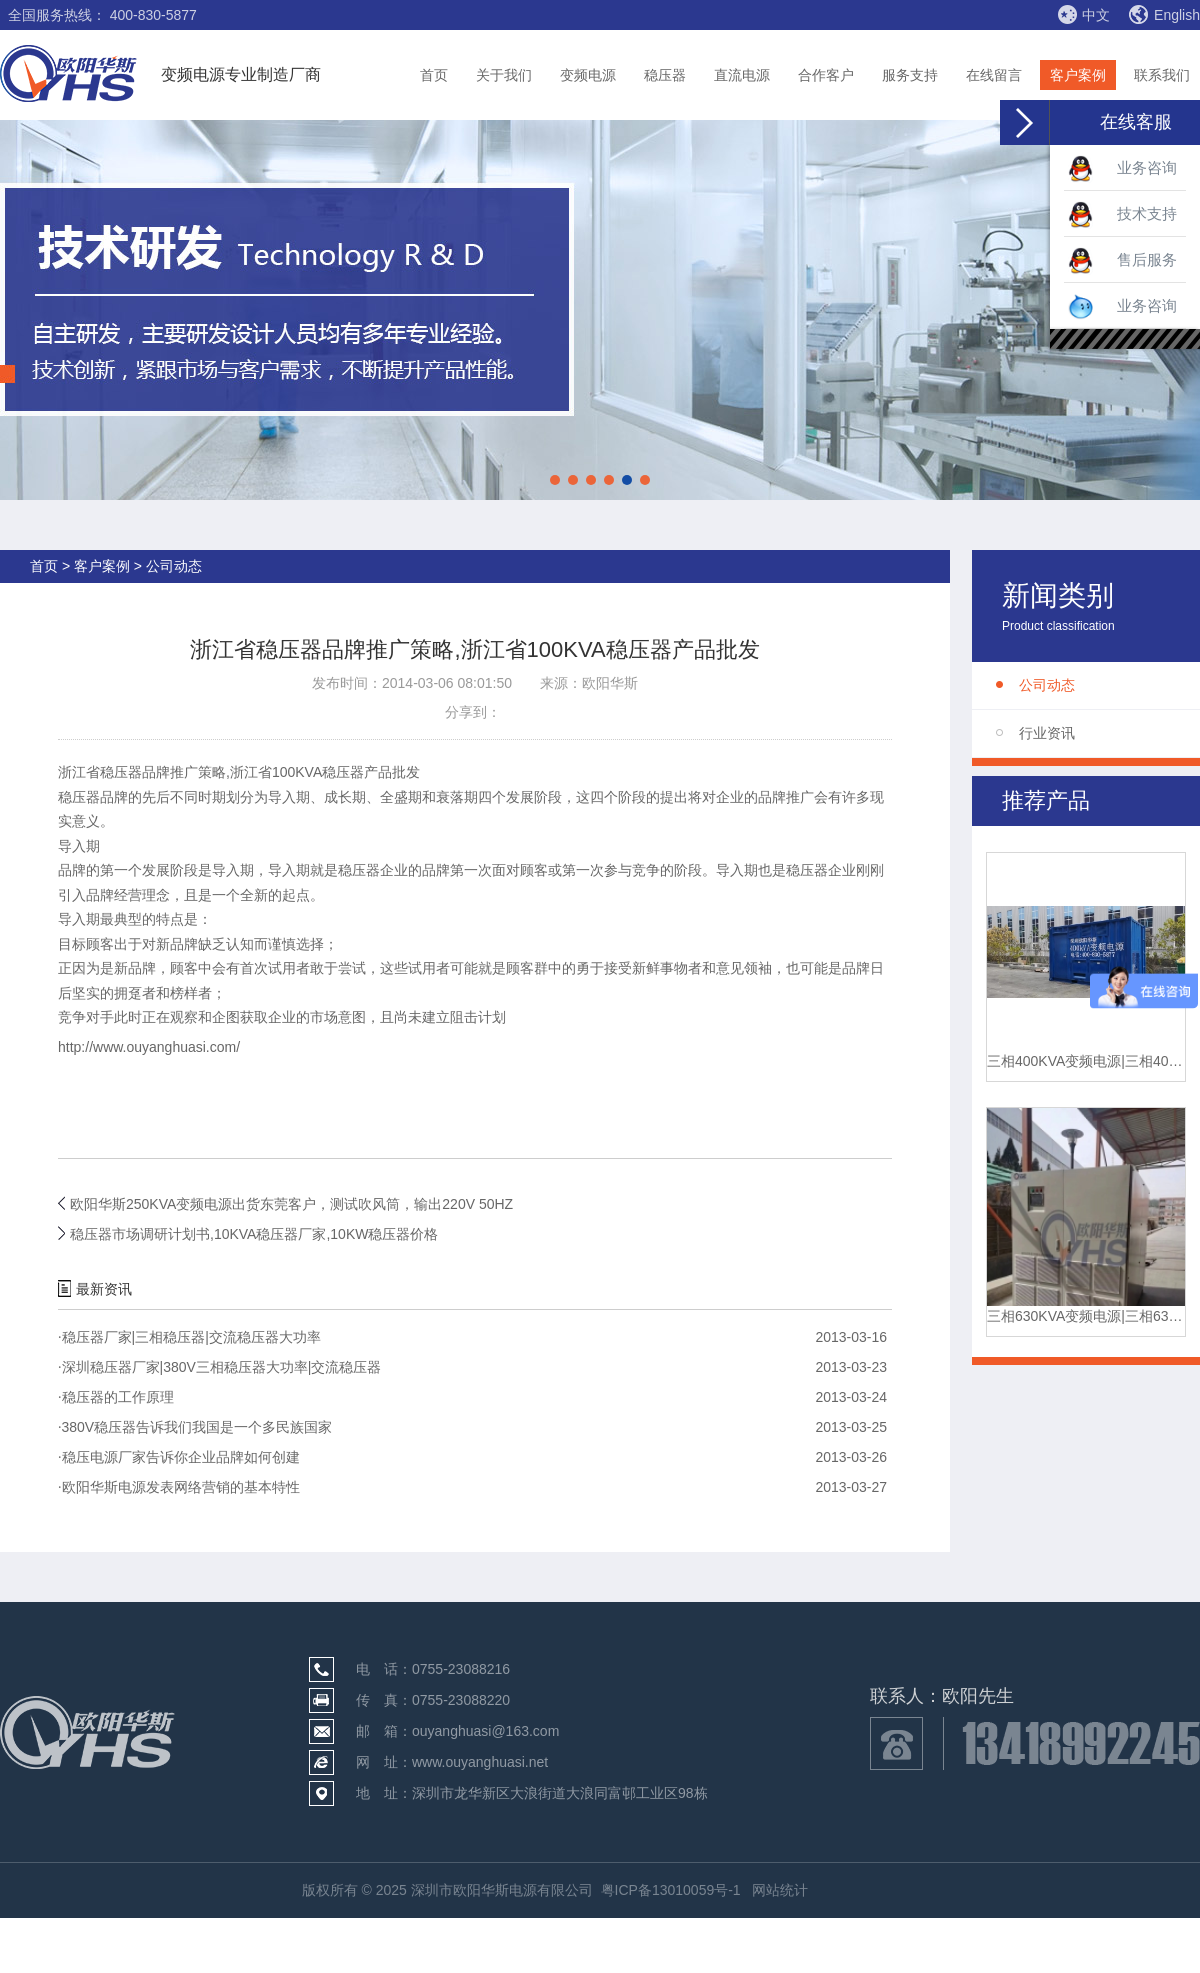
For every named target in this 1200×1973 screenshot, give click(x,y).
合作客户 (826, 75)
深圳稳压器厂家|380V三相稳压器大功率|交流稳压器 (219, 1367)
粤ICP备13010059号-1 (671, 1890)
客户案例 (1078, 75)
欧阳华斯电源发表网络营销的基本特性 (179, 1487)
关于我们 (504, 75)
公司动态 (1047, 685)
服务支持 (910, 75)
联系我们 (1162, 75)
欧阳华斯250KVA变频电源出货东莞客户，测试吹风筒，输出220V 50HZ (291, 1204)
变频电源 (588, 75)
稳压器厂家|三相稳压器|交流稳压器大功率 (189, 1337)
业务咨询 (1122, 169)
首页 (434, 75)
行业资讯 (1047, 733)
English (1164, 15)
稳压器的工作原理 (116, 1397)
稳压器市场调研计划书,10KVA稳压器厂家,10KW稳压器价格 (254, 1234)
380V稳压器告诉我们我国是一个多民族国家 (195, 1427)
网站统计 (780, 1890)
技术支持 (1122, 215)
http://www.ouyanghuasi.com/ (149, 1047)
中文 (1083, 14)
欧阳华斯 (610, 683)
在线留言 (994, 75)
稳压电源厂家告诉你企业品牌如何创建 (179, 1457)
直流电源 (742, 75)
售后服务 (1122, 261)
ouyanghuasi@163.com (485, 1731)
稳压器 (665, 75)
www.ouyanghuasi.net (480, 1762)
